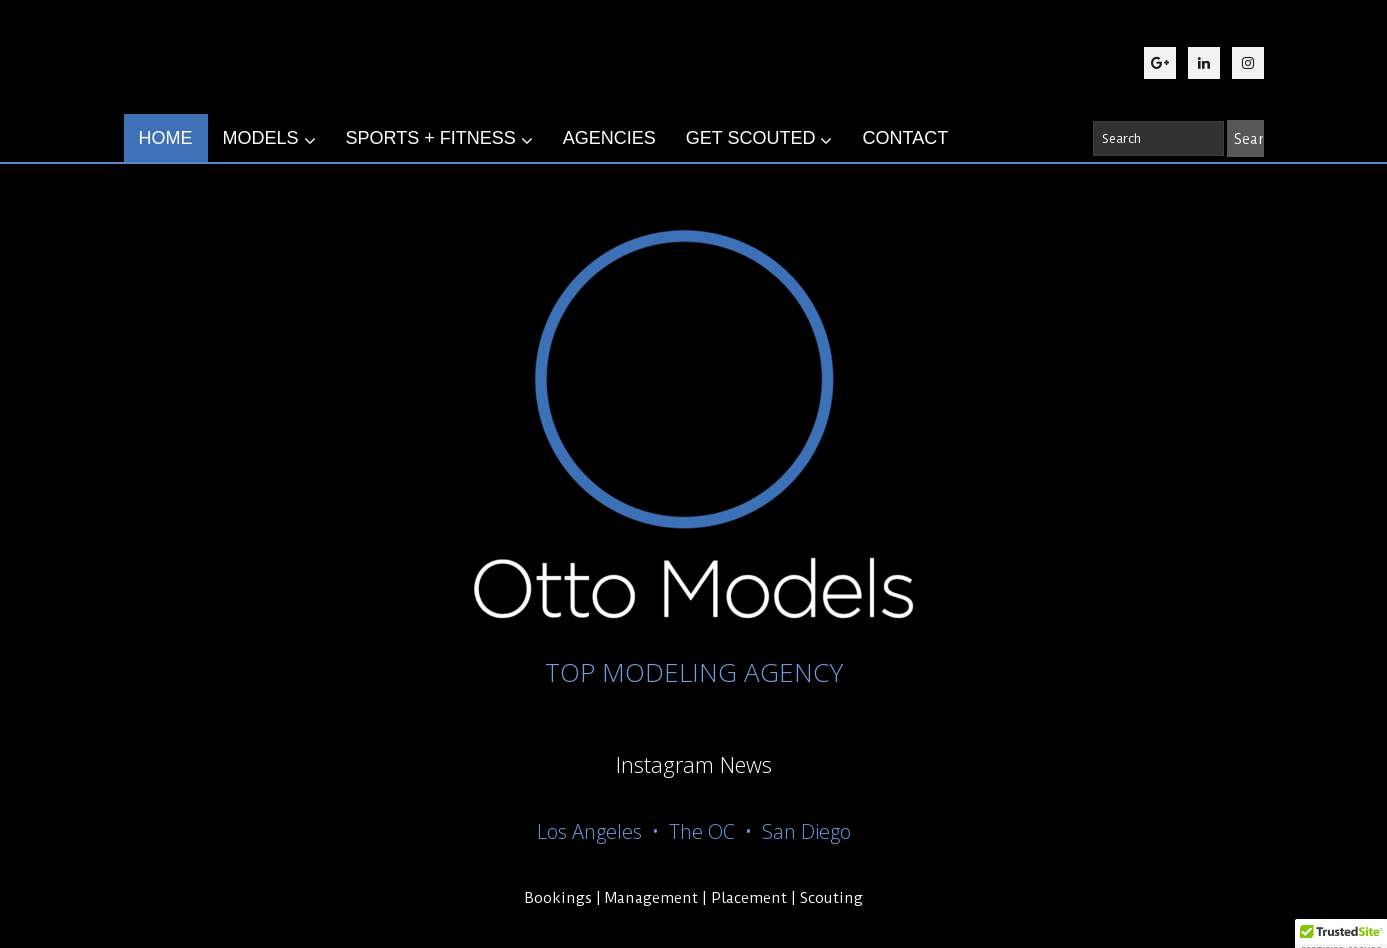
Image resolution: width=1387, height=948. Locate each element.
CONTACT (905, 138)
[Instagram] (1248, 63)
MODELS (269, 139)
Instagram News (694, 764)
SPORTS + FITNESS (439, 139)
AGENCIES (609, 138)
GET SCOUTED (759, 139)
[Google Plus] (1160, 63)
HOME (166, 138)
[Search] (1245, 138)
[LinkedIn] (1204, 63)
